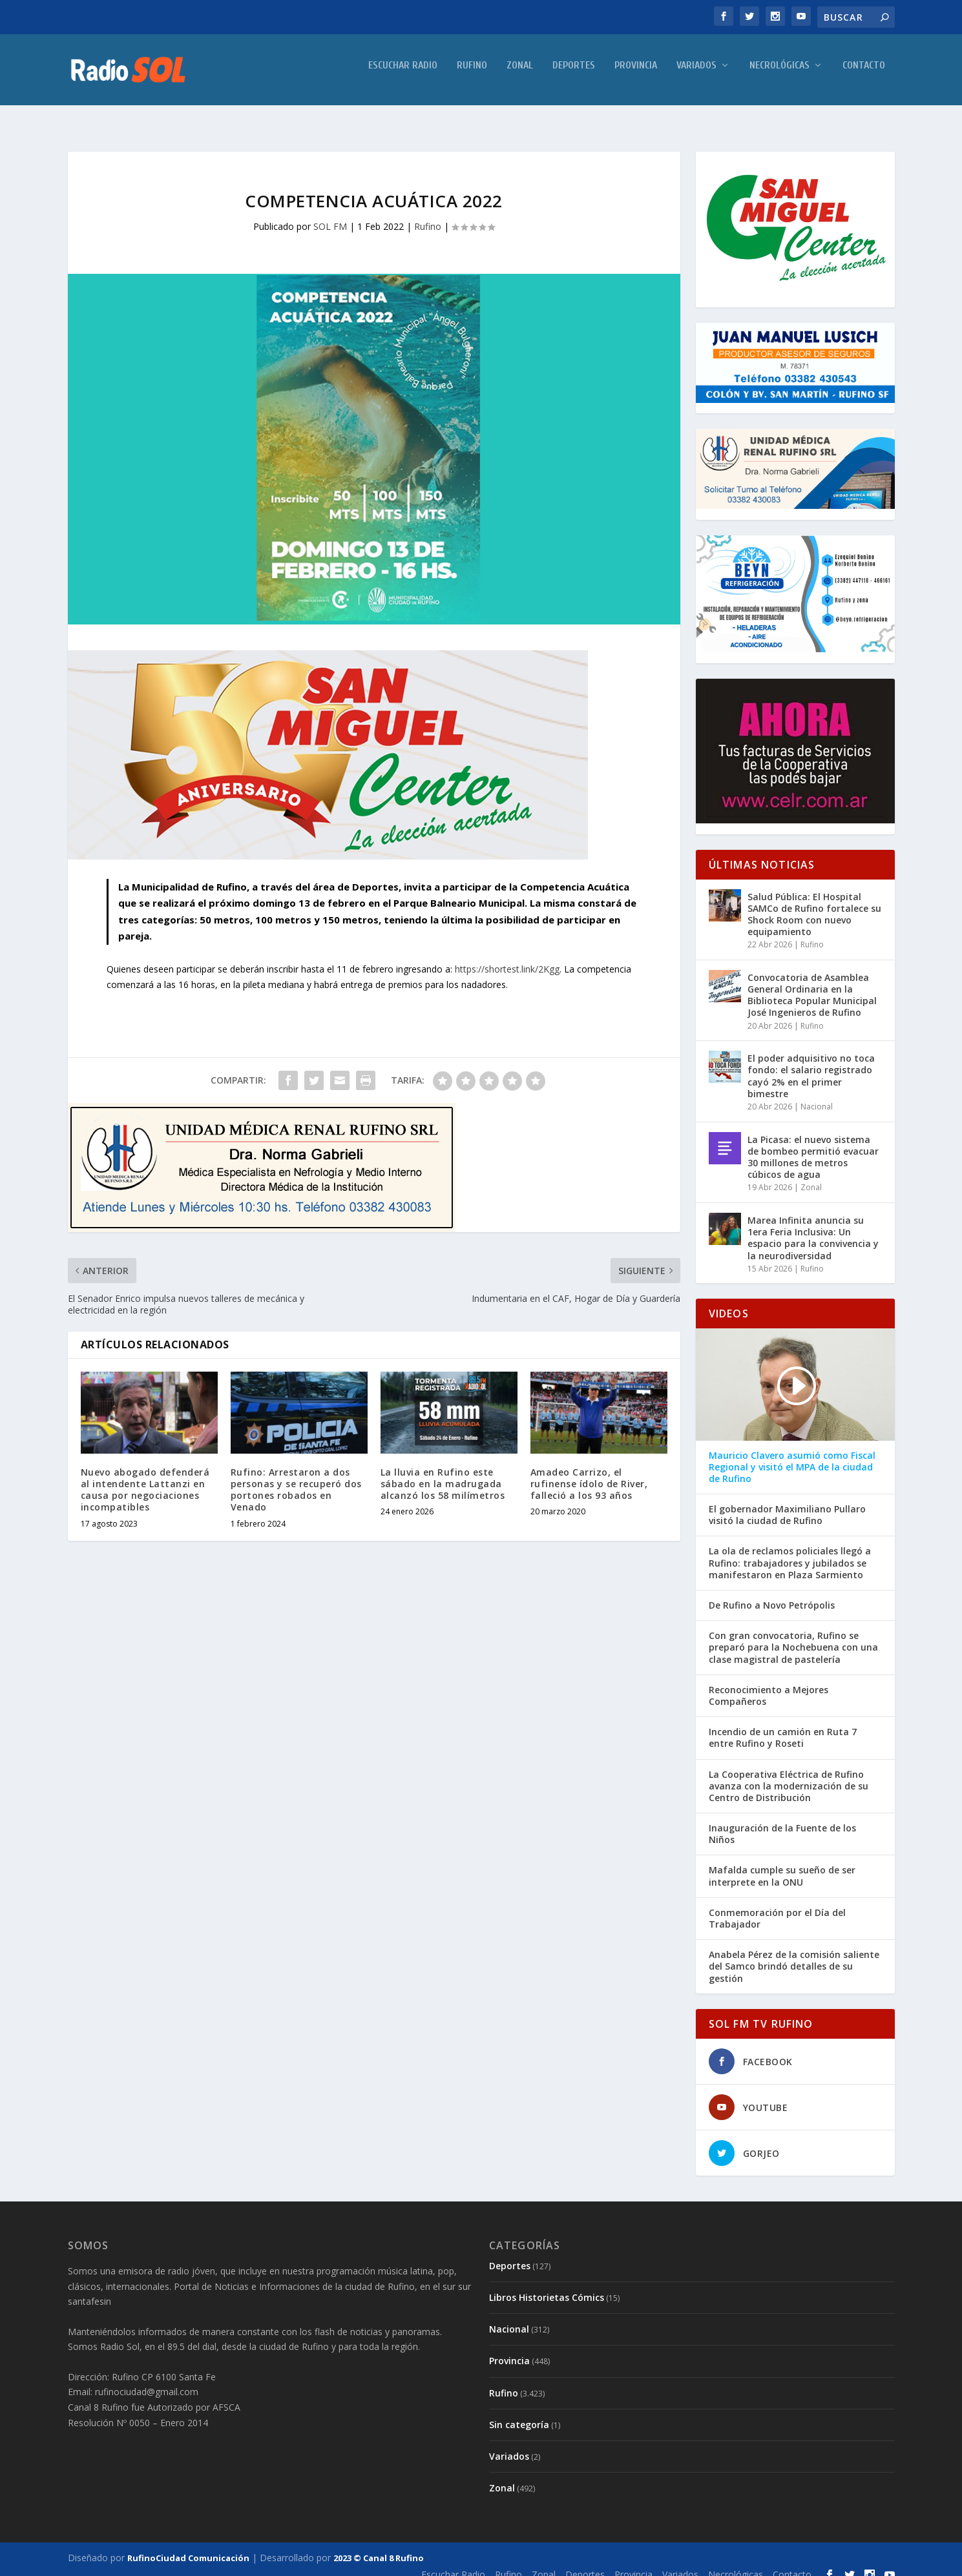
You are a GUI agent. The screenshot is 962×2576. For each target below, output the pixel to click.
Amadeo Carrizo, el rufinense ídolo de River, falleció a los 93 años (589, 1472)
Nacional (816, 1094)
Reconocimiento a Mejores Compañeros (768, 1684)
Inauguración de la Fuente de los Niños (782, 1822)
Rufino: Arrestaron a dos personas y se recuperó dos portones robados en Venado (296, 1478)
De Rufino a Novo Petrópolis (772, 1594)
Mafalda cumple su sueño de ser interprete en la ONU (782, 1864)
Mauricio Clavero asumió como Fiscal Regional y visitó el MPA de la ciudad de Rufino (792, 1455)
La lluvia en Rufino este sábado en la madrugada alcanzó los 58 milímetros (443, 1472)
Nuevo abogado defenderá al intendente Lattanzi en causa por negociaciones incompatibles (145, 1478)
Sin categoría (519, 2413)
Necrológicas (779, 74)
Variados (696, 74)
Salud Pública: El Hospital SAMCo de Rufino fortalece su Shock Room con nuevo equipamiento (814, 903)
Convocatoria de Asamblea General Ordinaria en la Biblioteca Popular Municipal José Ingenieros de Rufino (812, 983)
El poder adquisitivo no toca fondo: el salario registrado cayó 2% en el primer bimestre (811, 1064)
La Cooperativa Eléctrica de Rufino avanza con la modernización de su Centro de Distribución (788, 1774)
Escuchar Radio (402, 74)
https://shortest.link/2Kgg (507, 957)
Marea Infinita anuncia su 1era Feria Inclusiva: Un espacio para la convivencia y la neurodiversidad (813, 1226)
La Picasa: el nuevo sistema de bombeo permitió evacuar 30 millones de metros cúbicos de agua (813, 1146)
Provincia (635, 74)
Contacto (863, 74)
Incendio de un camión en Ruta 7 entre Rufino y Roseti (783, 1726)
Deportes (573, 74)
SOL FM (330, 215)
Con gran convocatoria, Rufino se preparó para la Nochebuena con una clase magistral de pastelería (793, 1635)
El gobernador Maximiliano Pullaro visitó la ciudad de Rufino (787, 1503)
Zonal (520, 74)
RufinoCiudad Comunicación (188, 2546)
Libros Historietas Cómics (546, 2286)
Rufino (472, 74)
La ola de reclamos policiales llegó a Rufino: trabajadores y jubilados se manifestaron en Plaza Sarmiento (790, 1551)
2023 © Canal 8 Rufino (378, 2546)
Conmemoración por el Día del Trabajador (777, 1907)
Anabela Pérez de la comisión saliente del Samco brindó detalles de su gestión (794, 1954)
